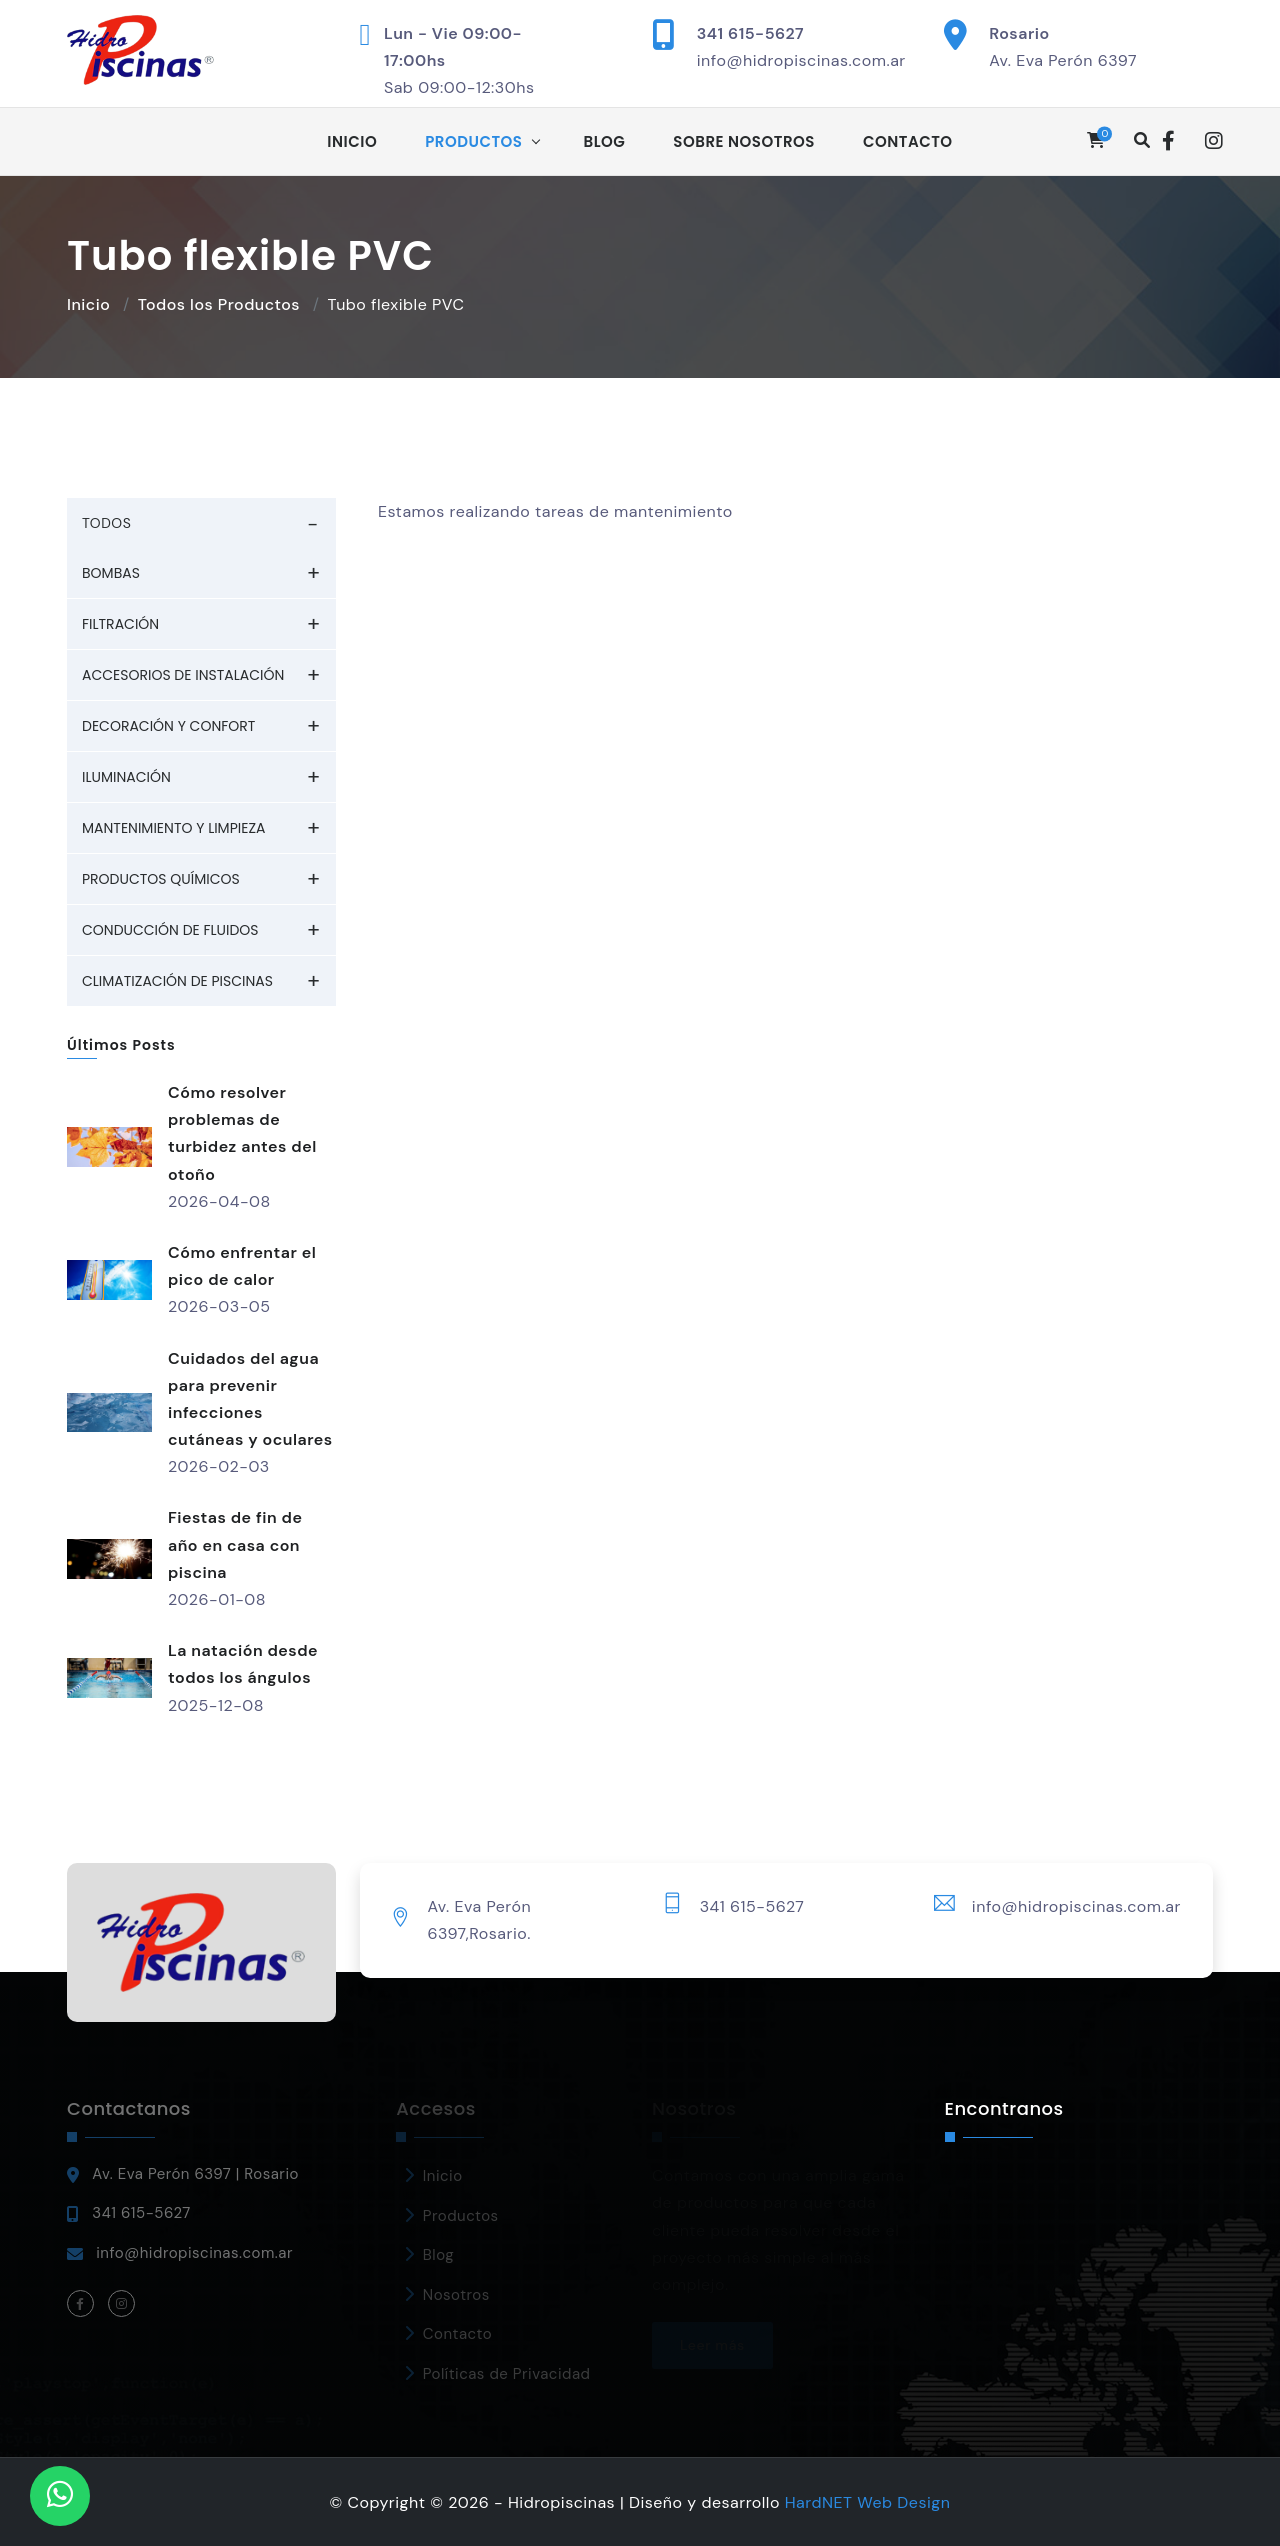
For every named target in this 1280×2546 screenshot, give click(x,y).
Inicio (352, 141)
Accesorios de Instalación (183, 675)
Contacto (908, 141)
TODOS (106, 523)
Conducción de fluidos (170, 930)
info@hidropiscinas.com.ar (801, 60)
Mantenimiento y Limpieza (173, 828)
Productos (473, 141)
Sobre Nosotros (744, 141)
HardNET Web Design (868, 2502)
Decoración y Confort (168, 726)
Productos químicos (161, 879)
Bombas (111, 573)
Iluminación (126, 777)
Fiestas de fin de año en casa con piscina (235, 1544)
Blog (605, 141)
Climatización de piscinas (177, 981)
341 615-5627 (750, 33)
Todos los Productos (219, 304)
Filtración (120, 624)
